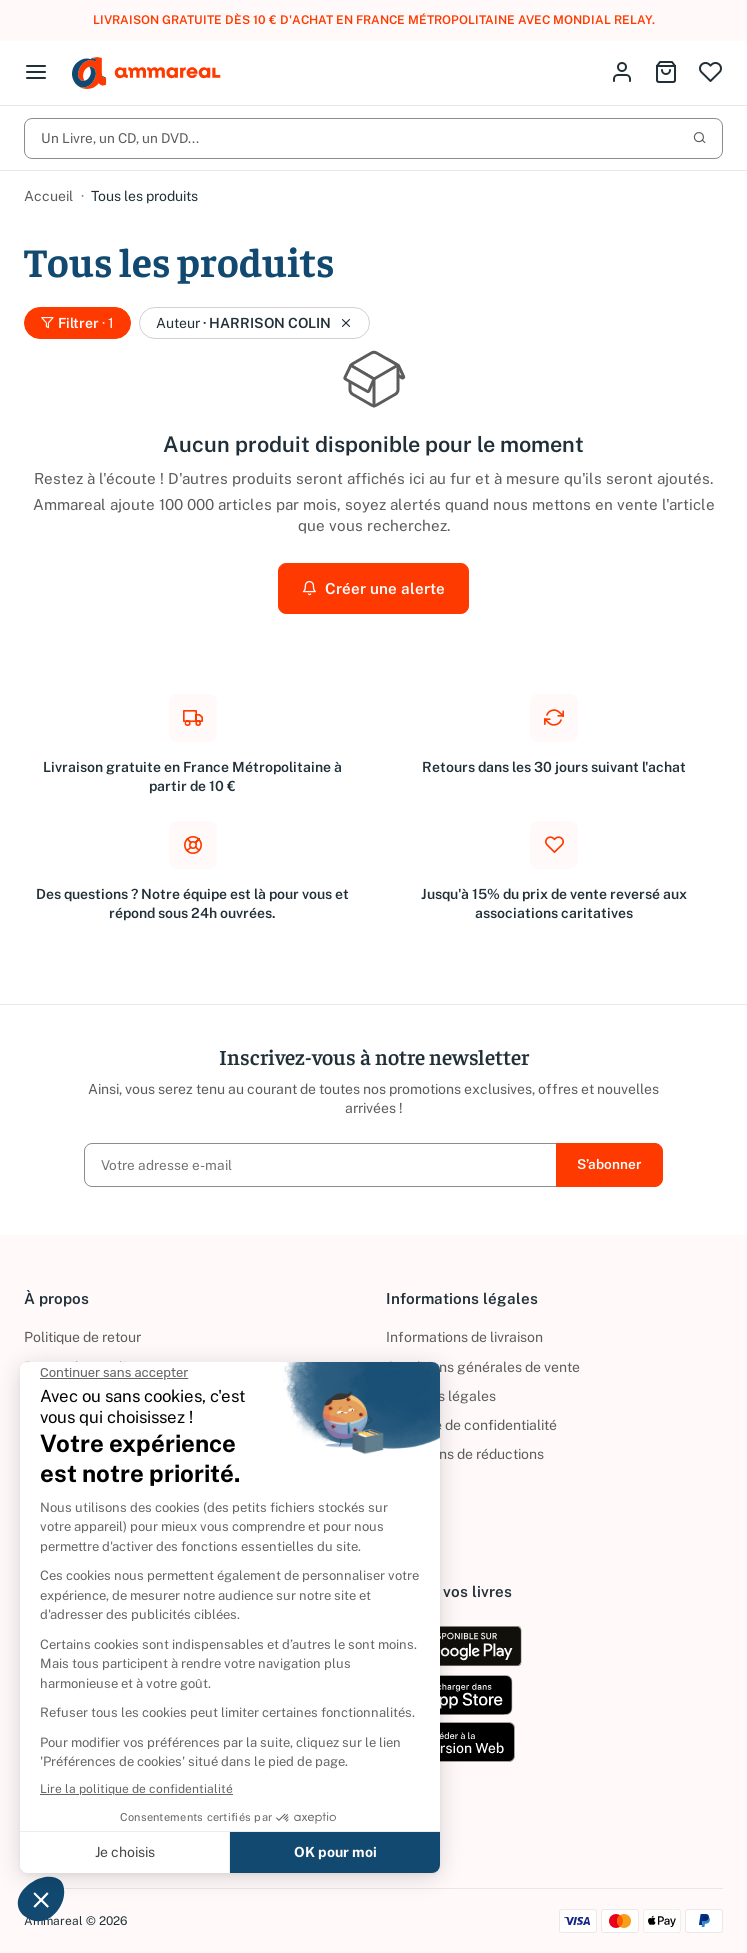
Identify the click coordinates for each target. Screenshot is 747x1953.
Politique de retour (82, 1337)
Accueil (48, 196)
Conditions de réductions (465, 1454)
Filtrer (77, 323)
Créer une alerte (373, 588)
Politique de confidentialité (471, 1425)
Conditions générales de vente (483, 1367)
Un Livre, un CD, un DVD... (373, 138)
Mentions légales (441, 1396)
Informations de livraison (464, 1337)
